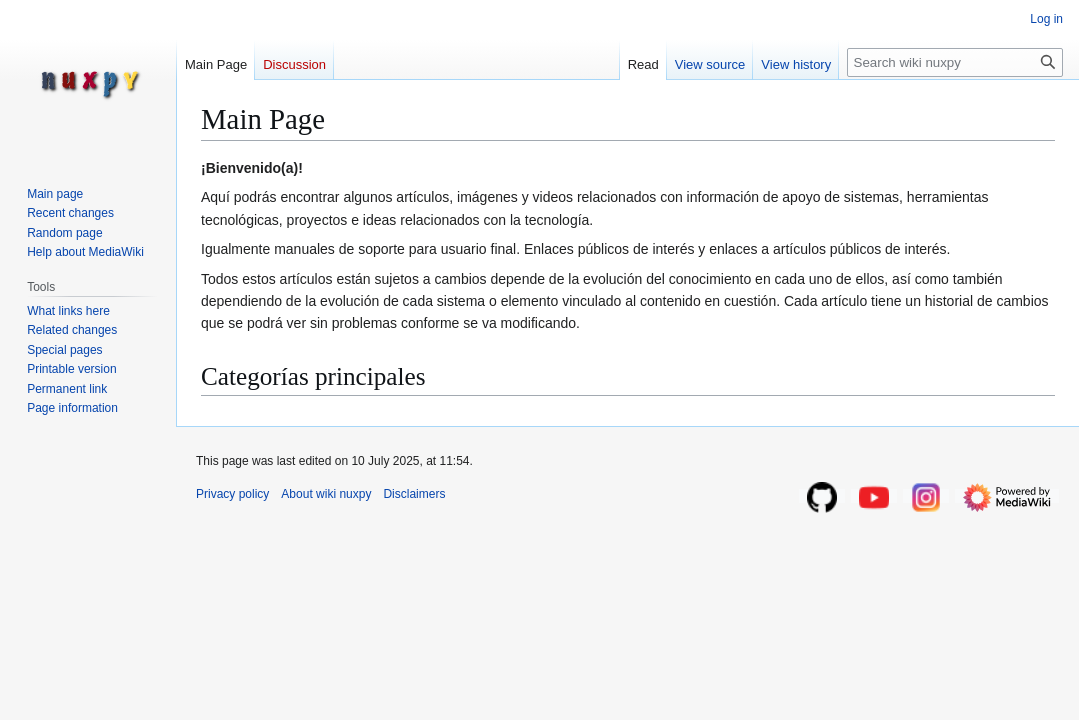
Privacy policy (232, 494)
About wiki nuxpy (326, 494)
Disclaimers (414, 494)
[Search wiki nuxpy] (955, 62)
